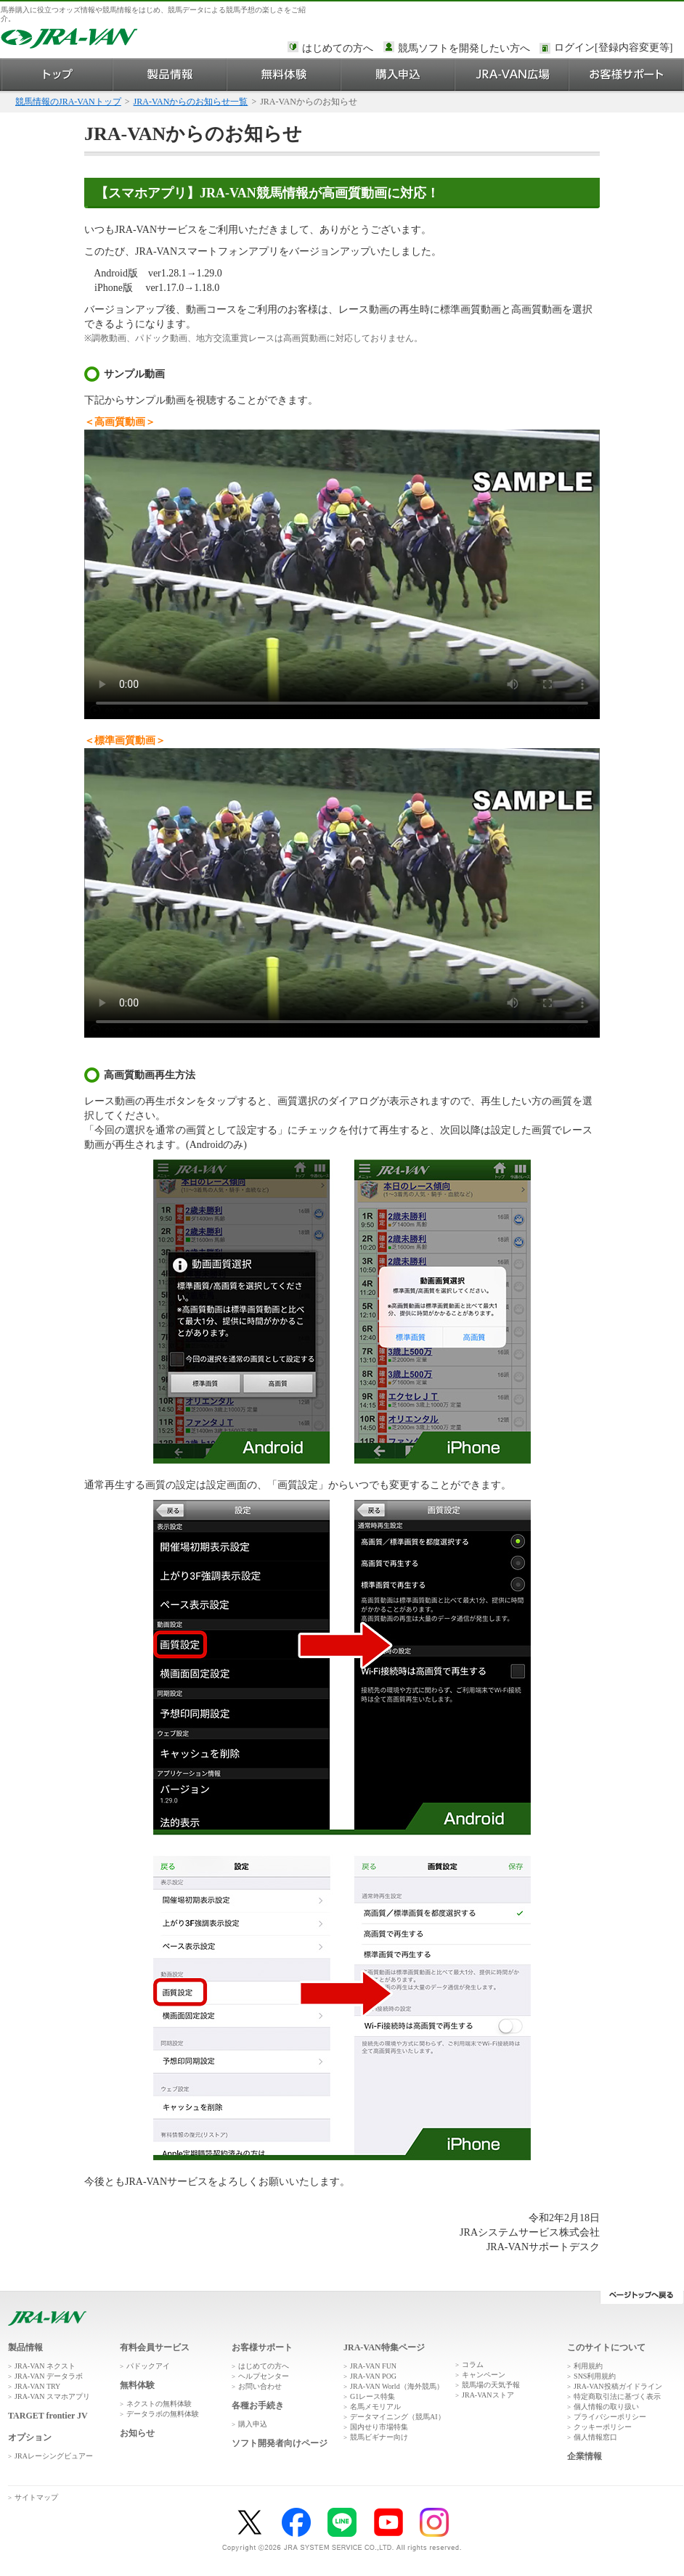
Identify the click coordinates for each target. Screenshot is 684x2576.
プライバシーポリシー (610, 2417)
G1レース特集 (372, 2396)
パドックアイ (148, 2366)
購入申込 (398, 74)
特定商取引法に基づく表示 (617, 2396)
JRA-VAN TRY (37, 2386)
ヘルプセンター (263, 2376)
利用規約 (588, 2366)
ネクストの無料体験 (159, 2404)
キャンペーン (483, 2375)
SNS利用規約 (595, 2376)
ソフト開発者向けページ (279, 2443)
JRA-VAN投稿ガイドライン (618, 2386)
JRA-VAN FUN (373, 2366)
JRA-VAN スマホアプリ (52, 2396)
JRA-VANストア (488, 2395)
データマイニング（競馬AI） (397, 2417)
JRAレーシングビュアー (54, 2456)
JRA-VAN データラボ (49, 2376)
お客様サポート (626, 74)
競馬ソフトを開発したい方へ (464, 48)
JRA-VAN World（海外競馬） (397, 2386)
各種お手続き (258, 2405)
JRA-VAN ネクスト (45, 2366)
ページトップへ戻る (641, 2297)
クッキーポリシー (603, 2427)
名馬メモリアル (375, 2407)
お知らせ (137, 2433)
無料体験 (284, 74)
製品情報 (170, 74)
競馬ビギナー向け (379, 2437)
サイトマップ (36, 2497)
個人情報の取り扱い (606, 2407)
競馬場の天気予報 (491, 2385)
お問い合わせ (260, 2386)
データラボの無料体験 (162, 2414)
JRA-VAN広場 (512, 74)
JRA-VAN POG (373, 2376)
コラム (473, 2364)
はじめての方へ (337, 48)
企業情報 (584, 2456)
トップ (57, 74)
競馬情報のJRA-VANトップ (68, 102)
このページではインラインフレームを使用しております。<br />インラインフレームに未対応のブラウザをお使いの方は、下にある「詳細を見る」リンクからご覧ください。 (615, 48)
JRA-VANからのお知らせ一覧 (191, 102)
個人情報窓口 (595, 2437)
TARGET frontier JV (48, 2416)
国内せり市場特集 (379, 2427)
